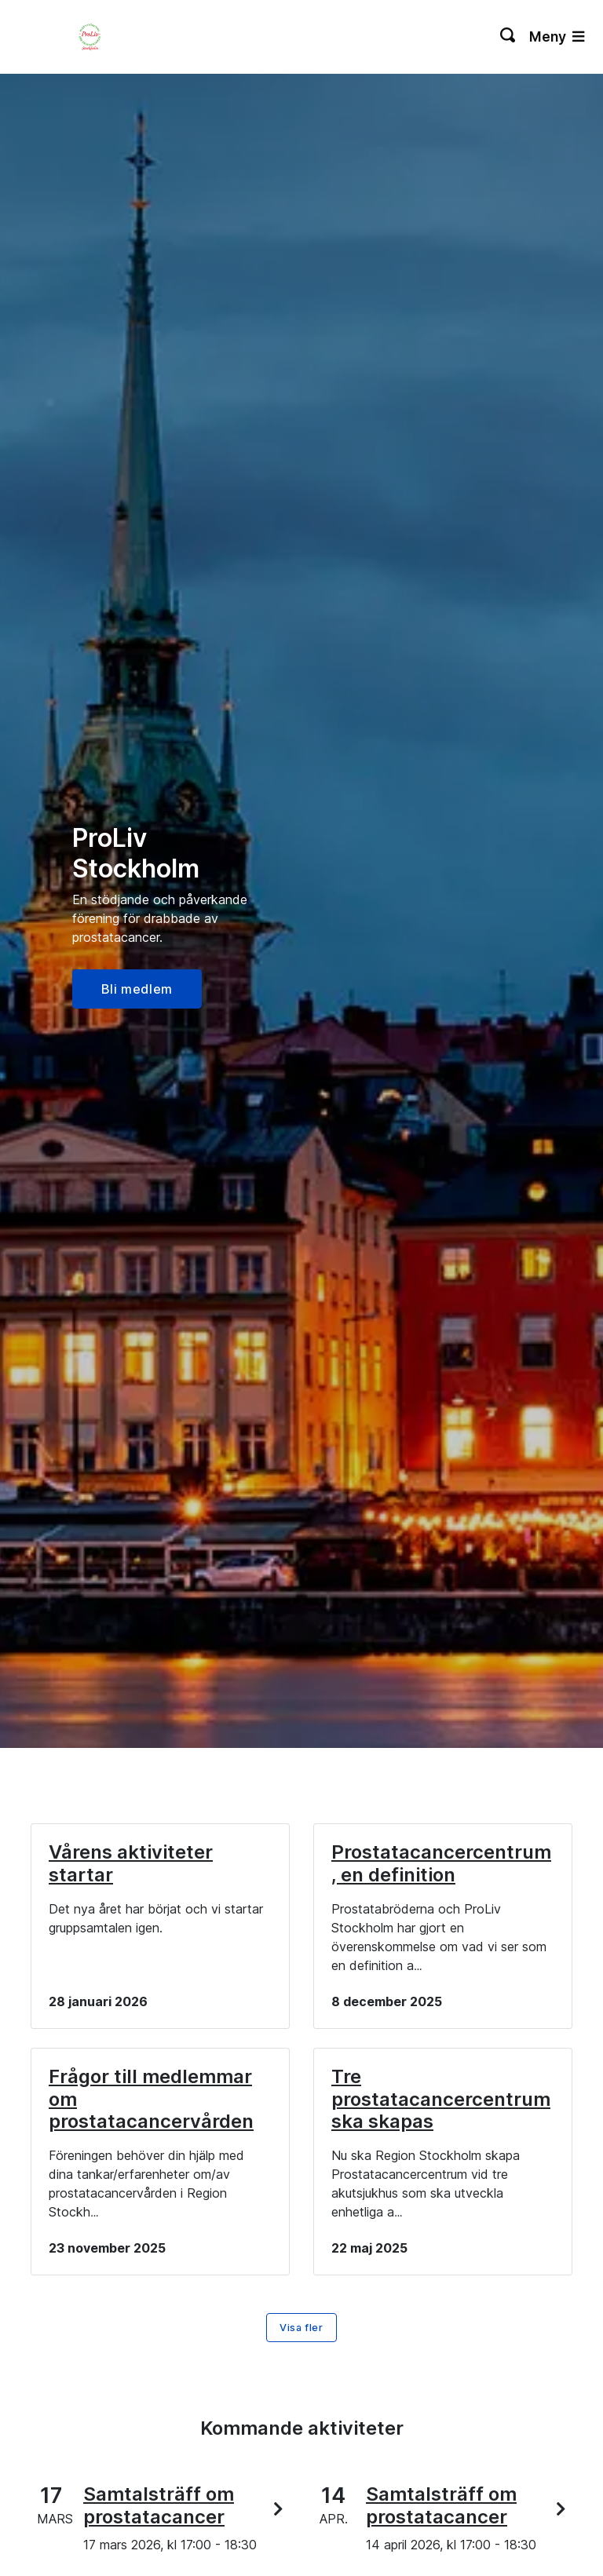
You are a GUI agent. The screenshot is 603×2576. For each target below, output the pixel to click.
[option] (301, 911)
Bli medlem (137, 989)
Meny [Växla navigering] (556, 36)
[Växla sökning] (508, 36)
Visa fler (301, 2327)
